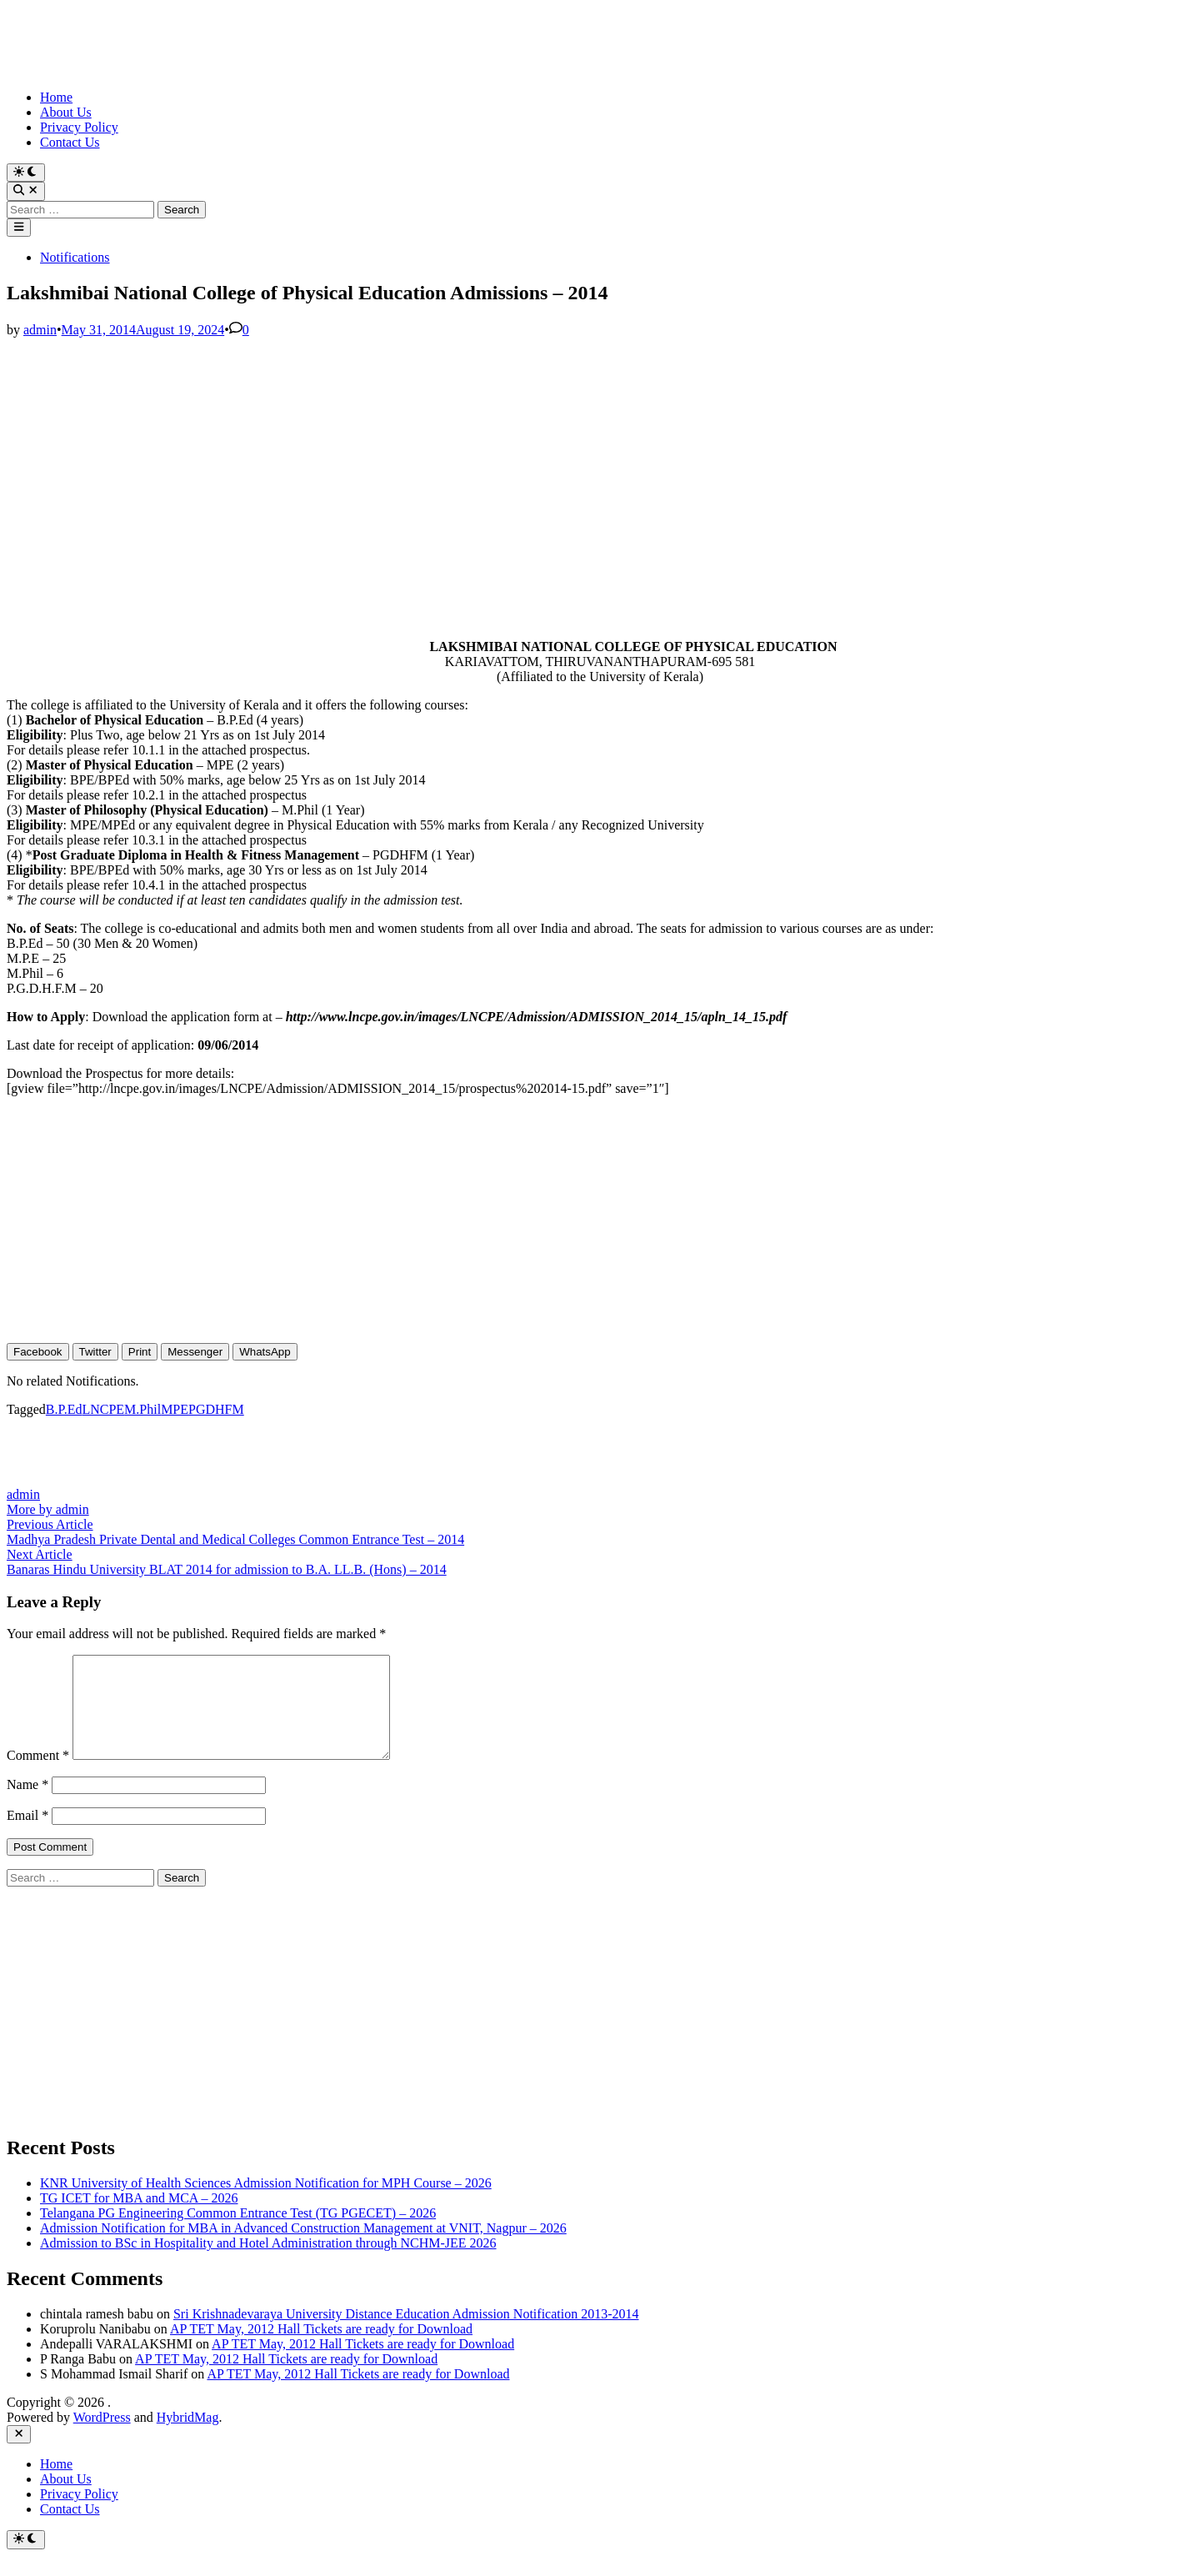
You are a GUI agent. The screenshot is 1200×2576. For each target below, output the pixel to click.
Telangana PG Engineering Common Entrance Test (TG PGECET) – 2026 (238, 2233)
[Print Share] (140, 1352)
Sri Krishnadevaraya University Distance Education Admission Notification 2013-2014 (406, 2334)
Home (56, 97)
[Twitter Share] (95, 1352)
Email (27, 1835)
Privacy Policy (79, 127)
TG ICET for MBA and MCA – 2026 (139, 2218)
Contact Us (70, 142)
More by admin (48, 1509)
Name (27, 1804)
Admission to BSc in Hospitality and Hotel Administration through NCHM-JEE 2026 (268, 2263)
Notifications (75, 257)
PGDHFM (216, 1409)
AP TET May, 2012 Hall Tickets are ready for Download (321, 2349)
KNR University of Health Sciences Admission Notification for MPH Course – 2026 (266, 2203)
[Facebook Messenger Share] (195, 1352)
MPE (174, 1409)
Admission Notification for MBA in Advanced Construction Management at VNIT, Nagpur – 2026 (303, 2248)
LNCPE (103, 1409)
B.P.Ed (64, 1409)
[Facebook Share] (38, 1352)
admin (40, 330)
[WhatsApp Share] (265, 1352)
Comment (38, 1775)
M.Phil (142, 1409)
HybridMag (188, 2437)
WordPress (102, 2437)
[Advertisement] (507, 454)
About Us (66, 112)
